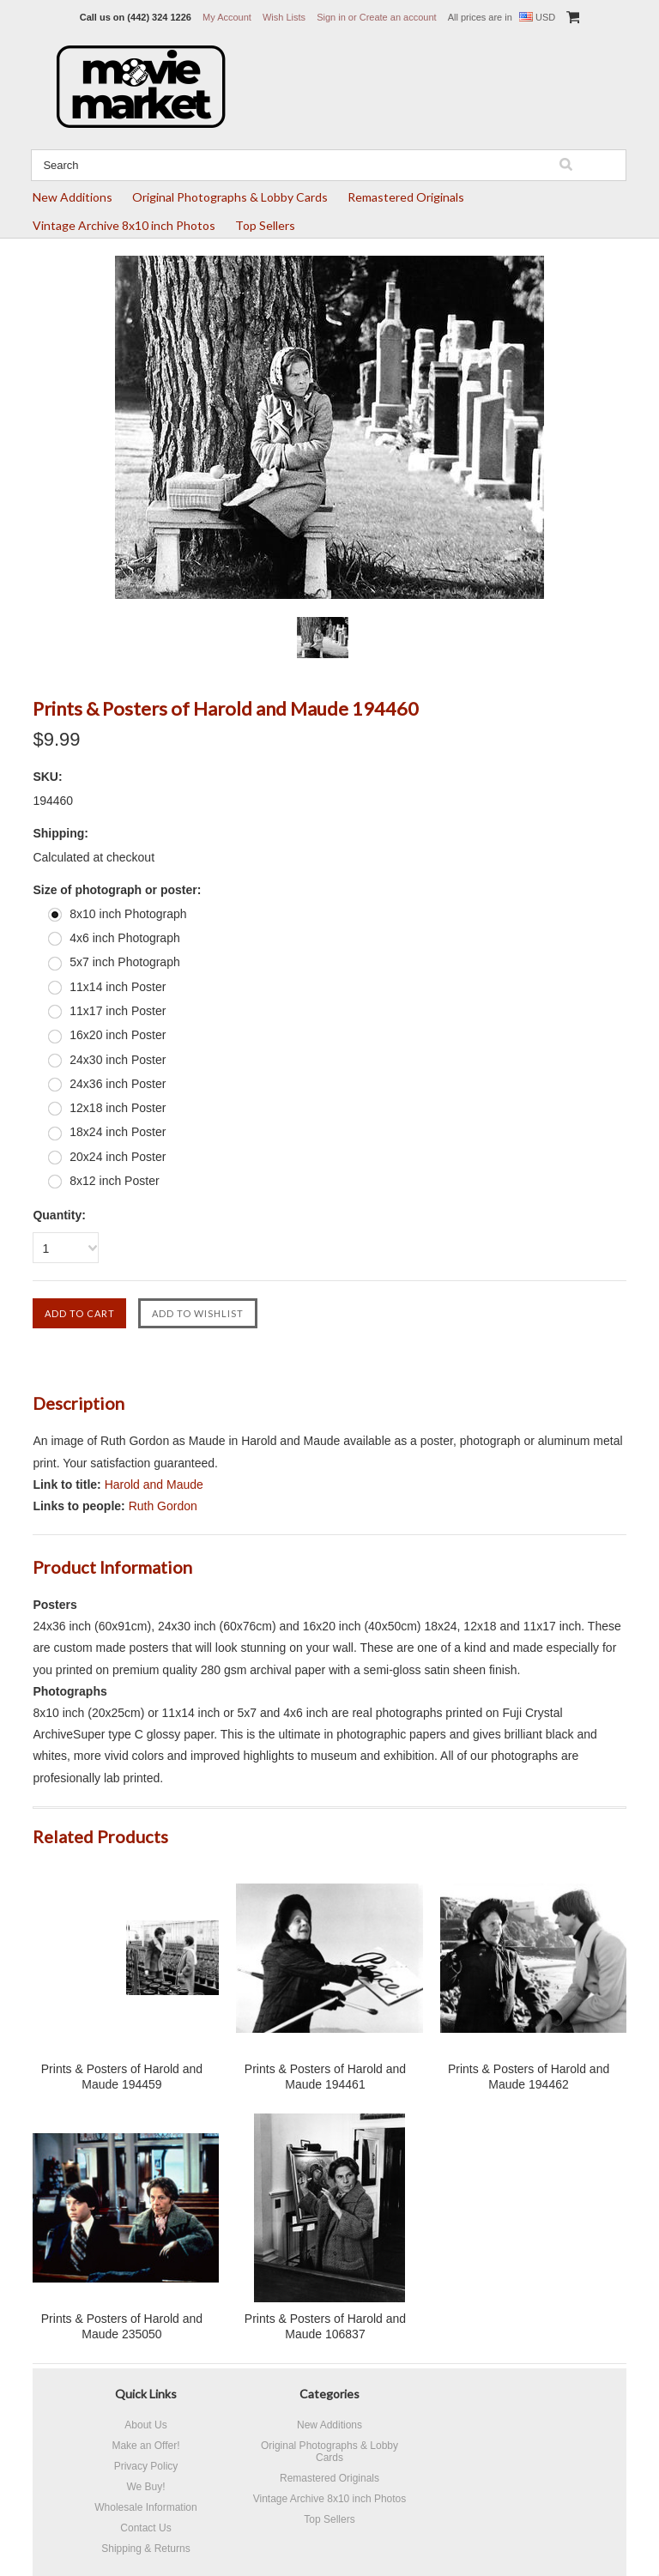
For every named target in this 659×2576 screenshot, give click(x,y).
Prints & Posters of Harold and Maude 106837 (325, 2326)
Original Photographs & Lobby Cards (230, 197)
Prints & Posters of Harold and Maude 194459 (122, 2076)
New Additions (72, 197)
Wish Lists (284, 17)
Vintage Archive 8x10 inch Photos (124, 225)
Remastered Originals (406, 197)
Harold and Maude (154, 1484)
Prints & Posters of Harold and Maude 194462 (528, 2076)
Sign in (331, 17)
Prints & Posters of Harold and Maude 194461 (325, 2076)
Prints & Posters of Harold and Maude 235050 (122, 2326)
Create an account (398, 17)
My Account (227, 17)
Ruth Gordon (163, 1506)
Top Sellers (265, 225)
